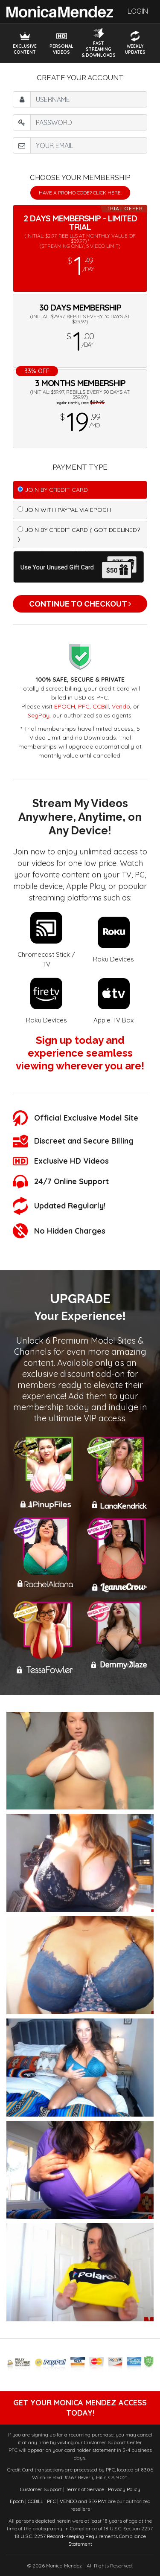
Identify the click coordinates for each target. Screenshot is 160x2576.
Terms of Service (85, 2489)
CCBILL (35, 2501)
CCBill (101, 706)
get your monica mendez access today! (80, 2408)
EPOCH (64, 706)
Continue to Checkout (80, 603)
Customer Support (41, 2489)
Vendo (121, 706)
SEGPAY (97, 2501)
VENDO (68, 2501)
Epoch (17, 2501)
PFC (84, 706)
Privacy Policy (124, 2489)
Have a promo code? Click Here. (80, 192)
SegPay (38, 715)
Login (138, 11)
